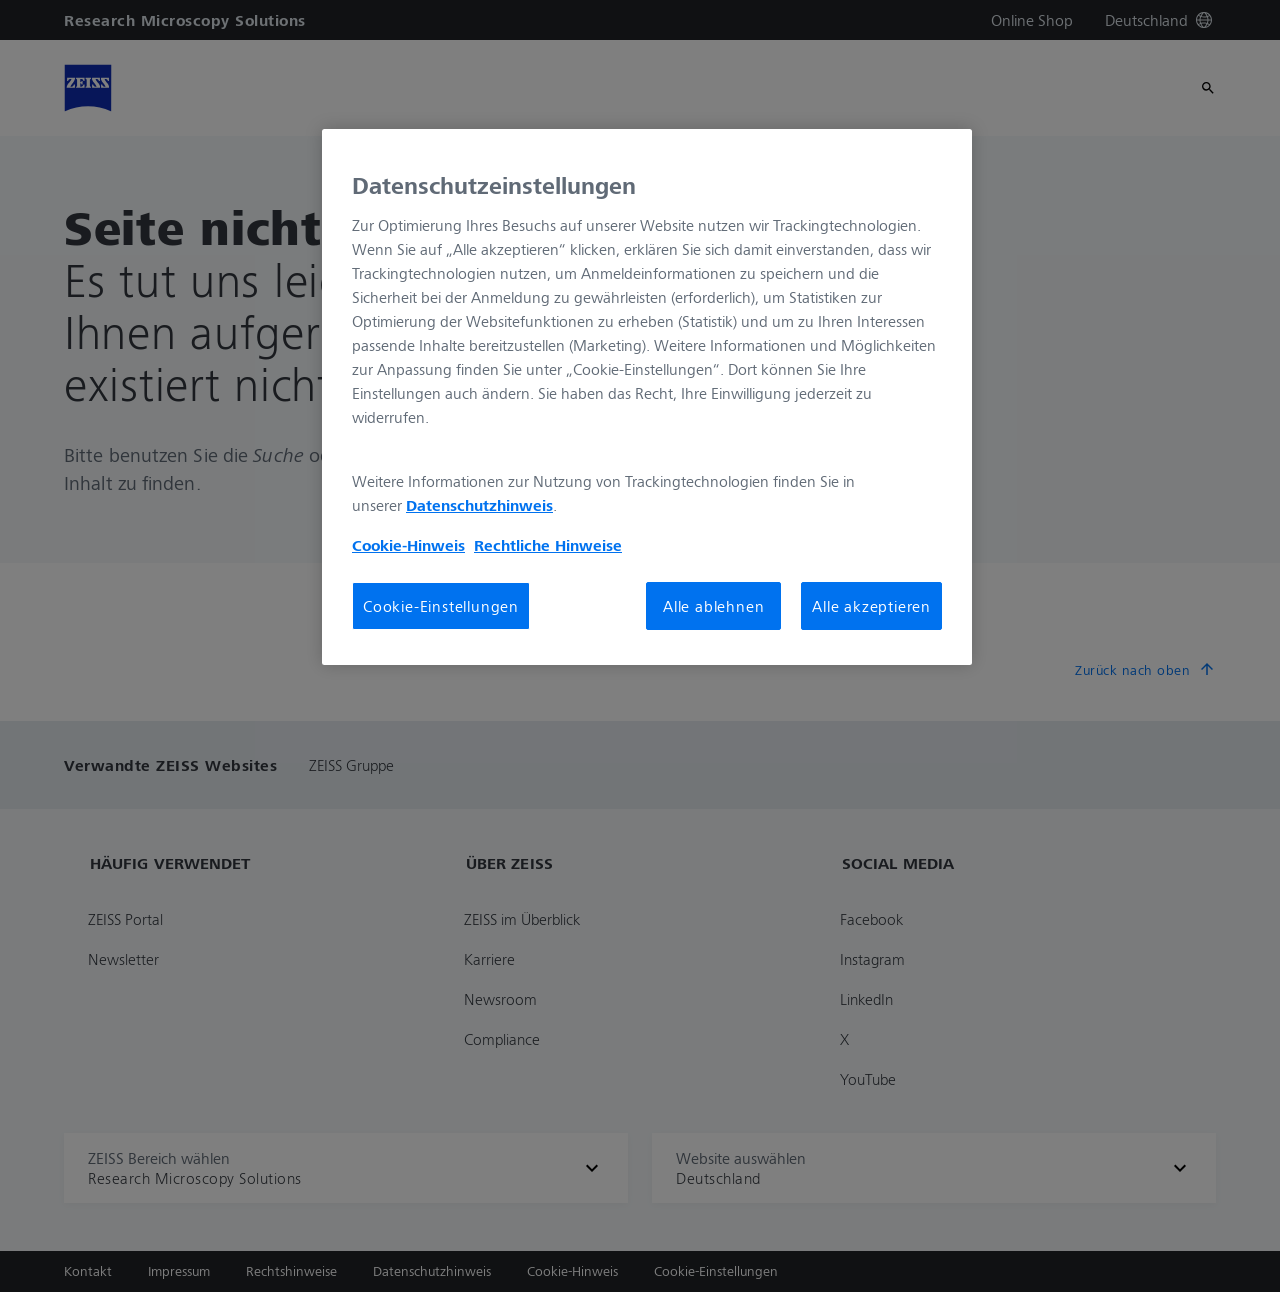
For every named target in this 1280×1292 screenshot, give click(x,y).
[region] (647, 397)
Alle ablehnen (713, 606)
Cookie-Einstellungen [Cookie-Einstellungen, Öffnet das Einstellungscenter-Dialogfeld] (441, 606)
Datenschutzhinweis (479, 505)
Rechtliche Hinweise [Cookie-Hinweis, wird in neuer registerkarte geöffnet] (548, 545)
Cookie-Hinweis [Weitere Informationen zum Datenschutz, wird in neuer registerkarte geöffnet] (408, 545)
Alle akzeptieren (871, 606)
